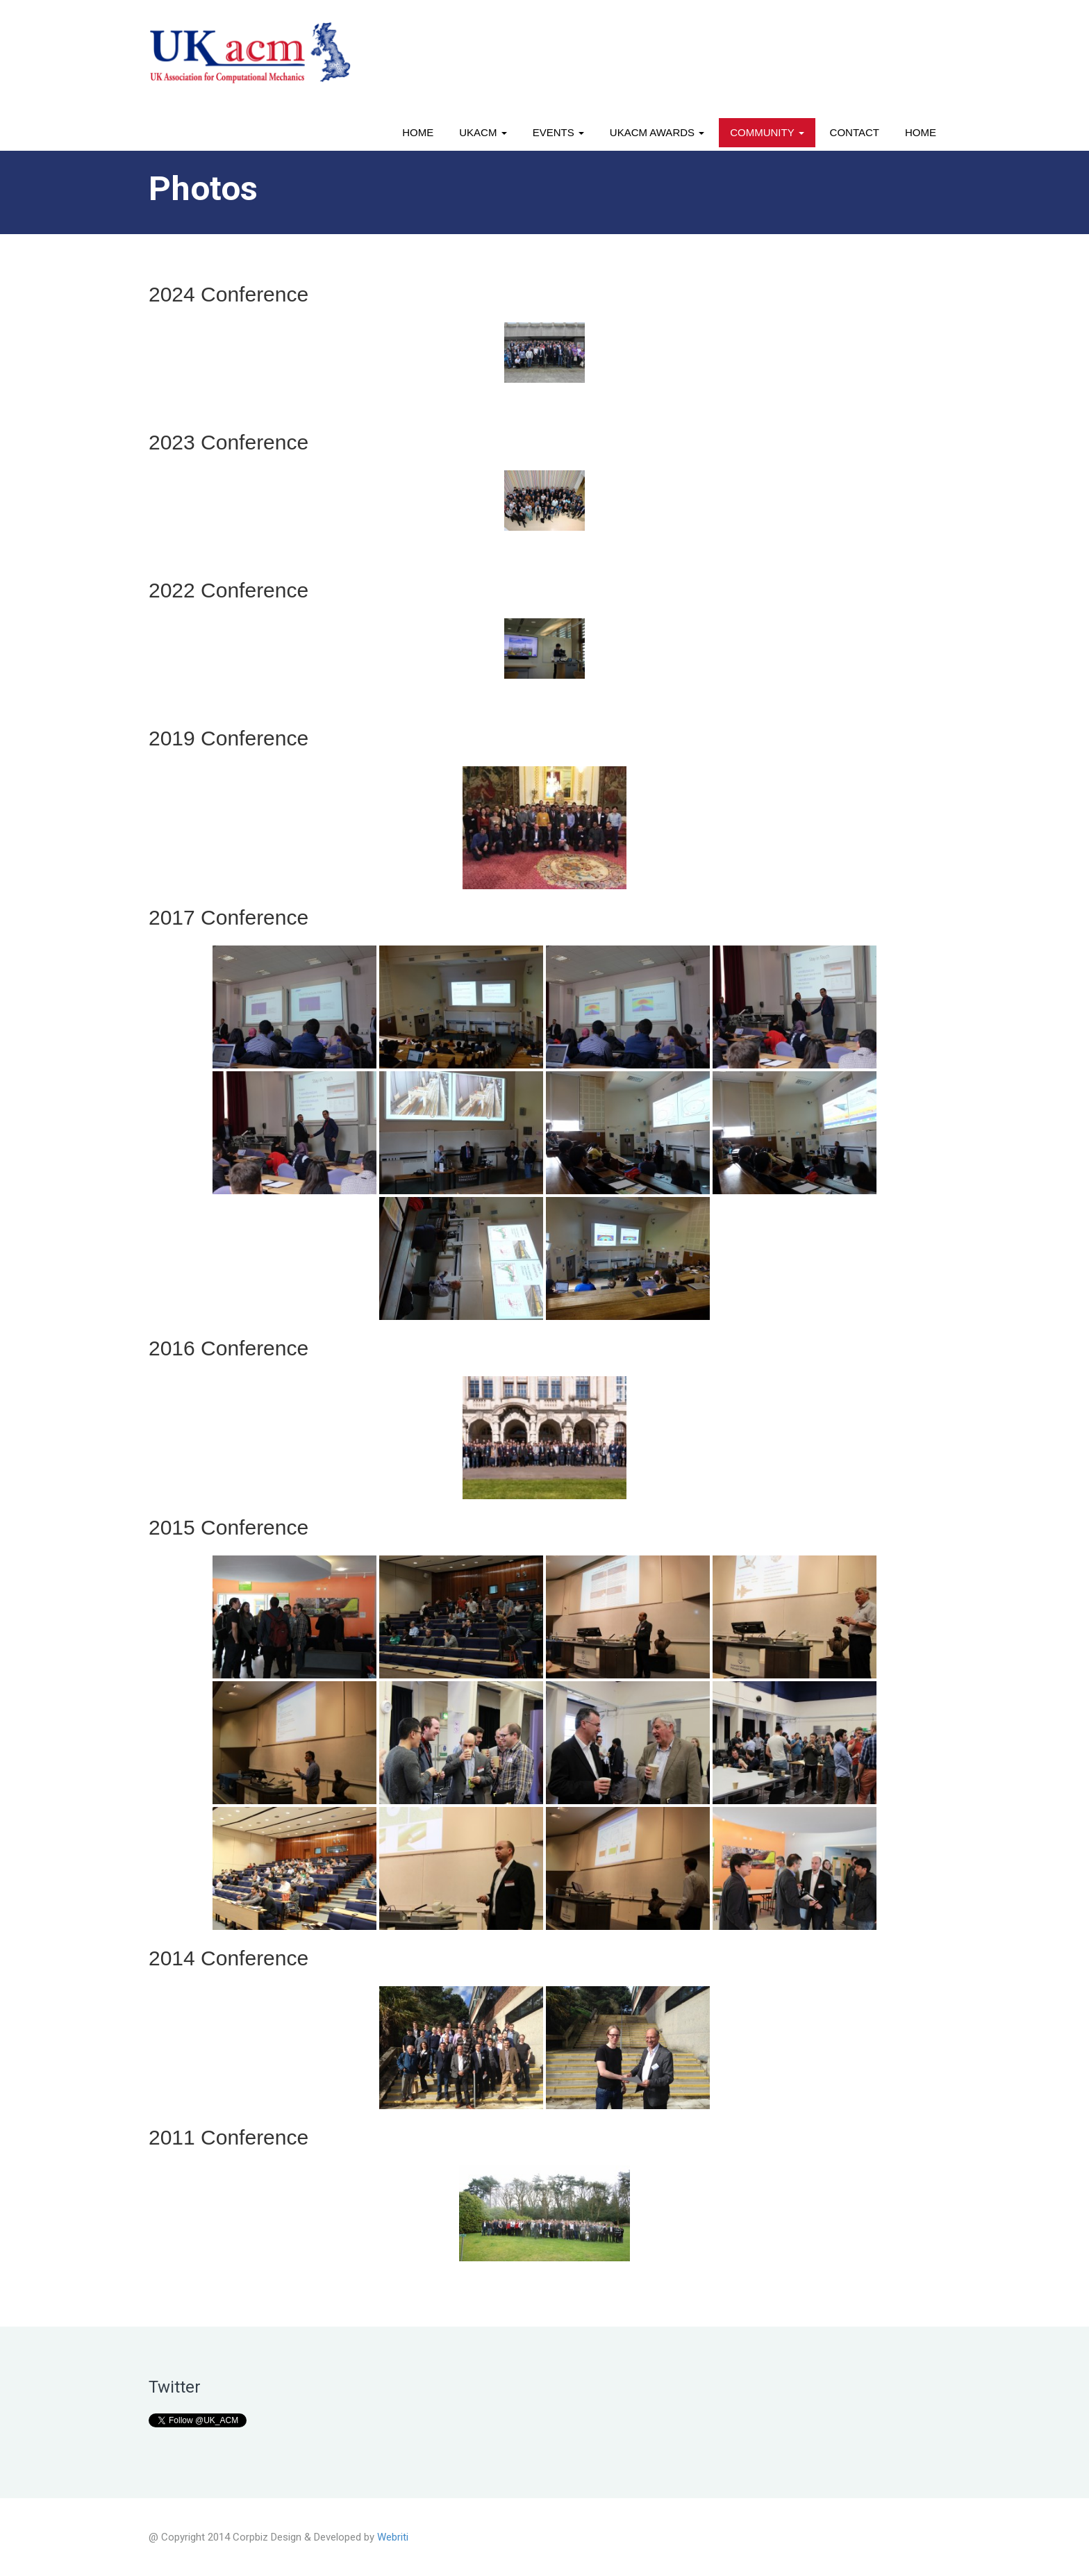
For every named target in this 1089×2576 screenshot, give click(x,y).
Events (558, 132)
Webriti (392, 2537)
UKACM (482, 132)
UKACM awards (657, 132)
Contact (854, 132)
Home (417, 132)
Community (767, 132)
